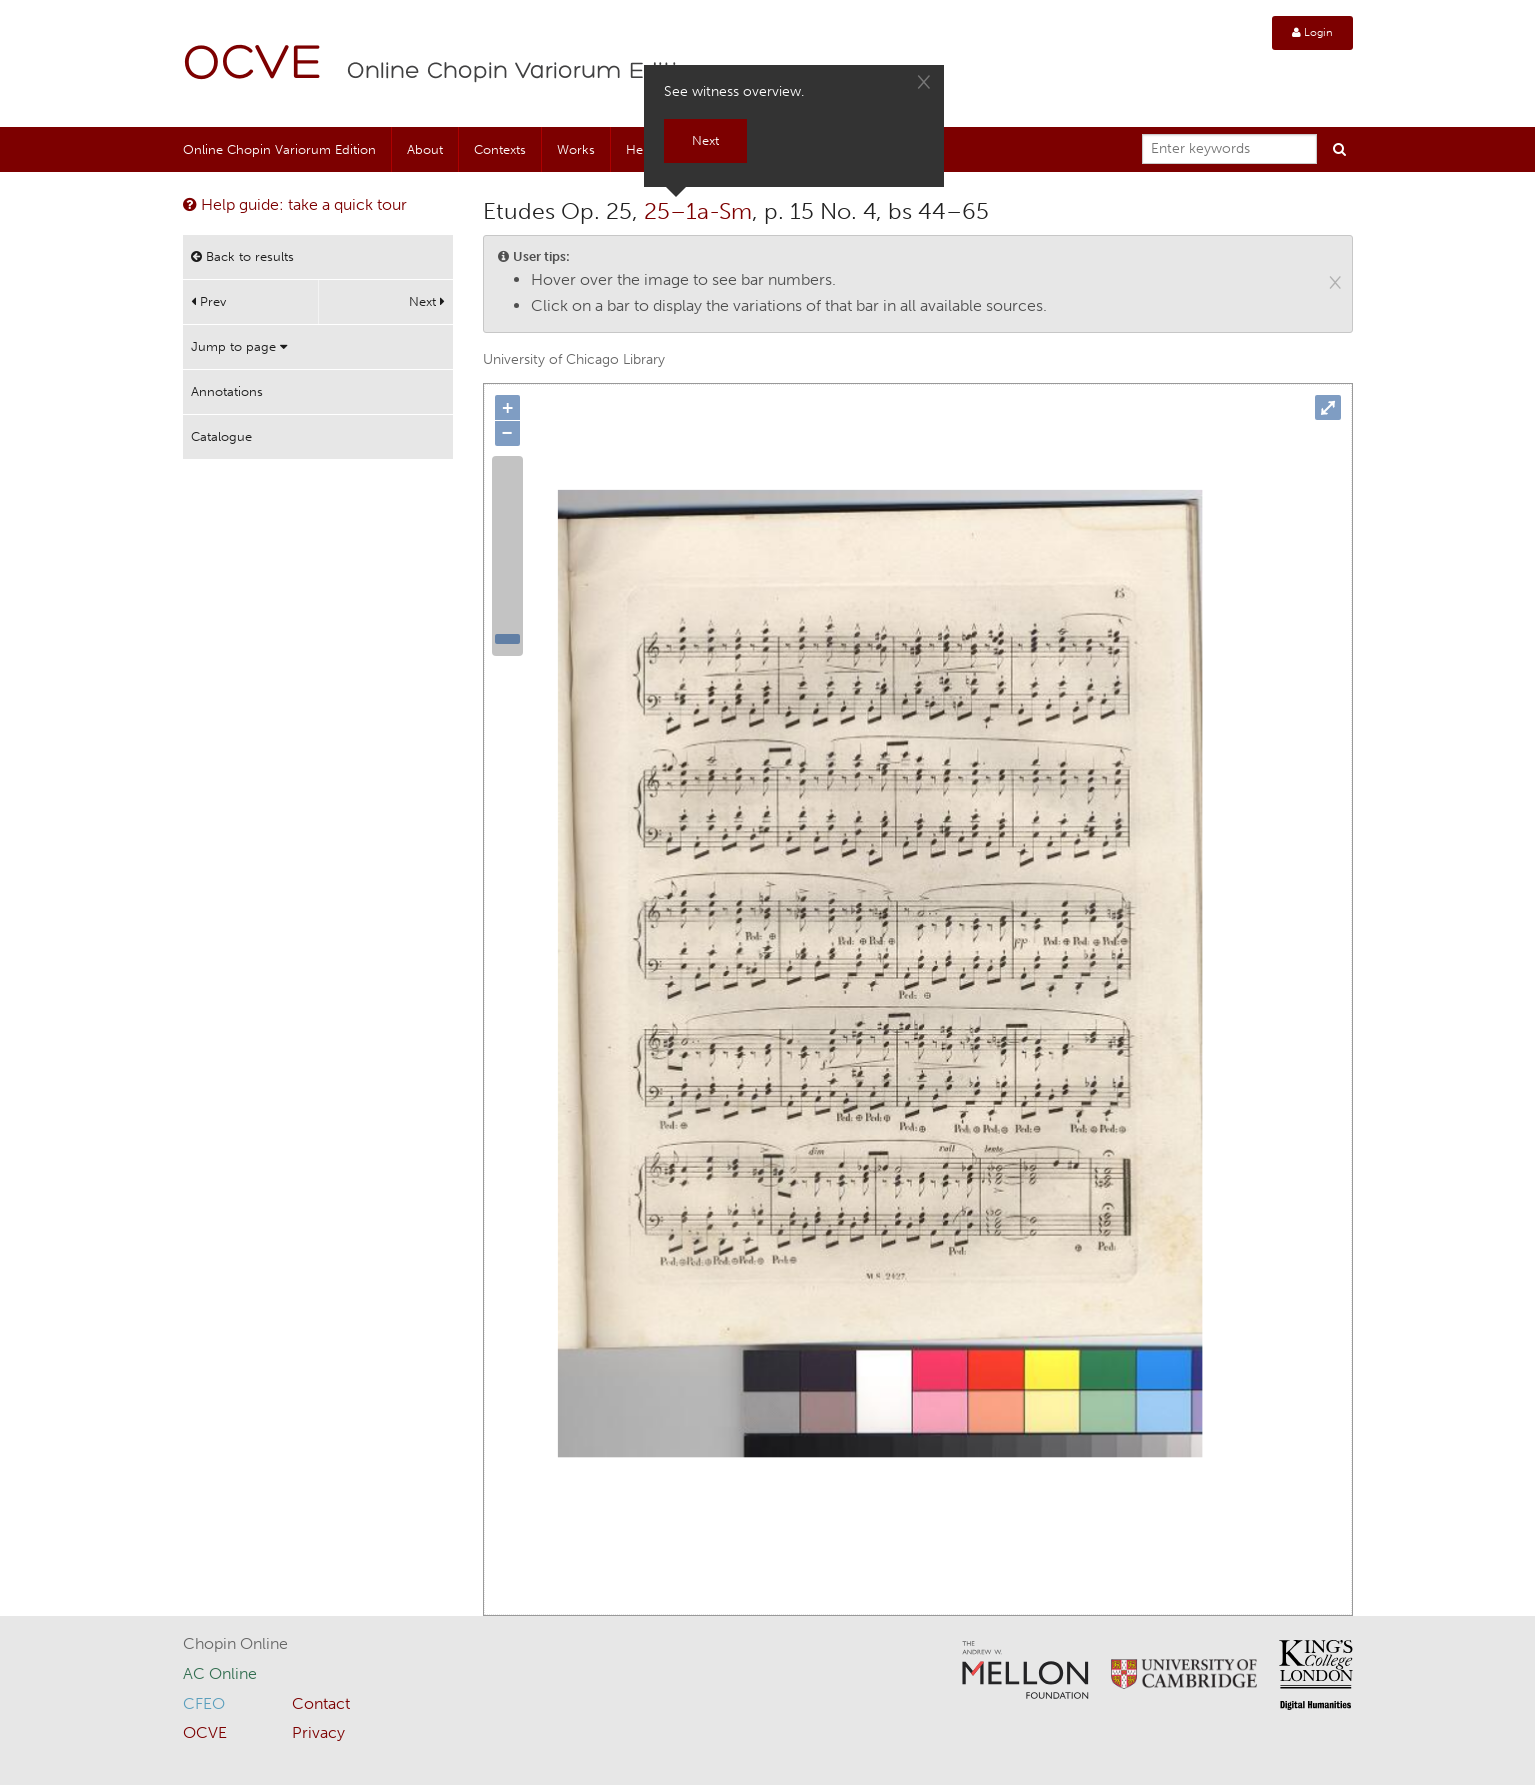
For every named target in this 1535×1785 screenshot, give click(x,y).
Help (640, 149)
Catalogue (221, 436)
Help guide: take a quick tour (295, 204)
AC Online (220, 1673)
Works (576, 149)
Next (427, 301)
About (425, 149)
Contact (321, 1703)
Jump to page (239, 346)
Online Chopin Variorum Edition (527, 72)
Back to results (242, 256)
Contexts (500, 149)
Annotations (227, 391)
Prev (208, 301)
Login (1312, 32)
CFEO (204, 1703)
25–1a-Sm (698, 211)
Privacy (318, 1732)
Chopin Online (235, 1643)
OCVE (253, 65)
